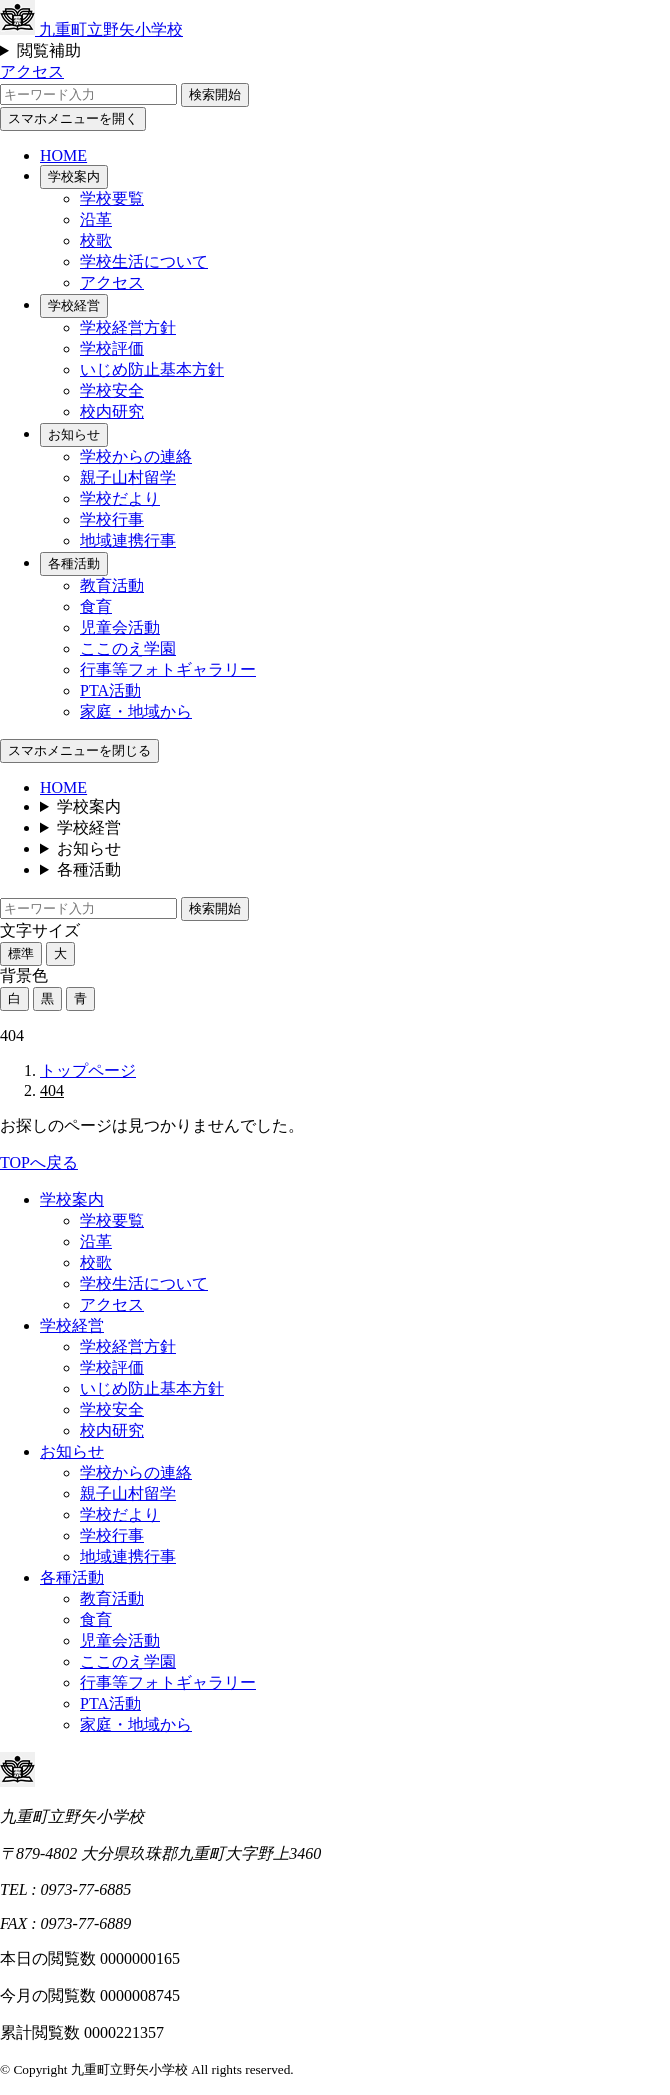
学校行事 (112, 519)
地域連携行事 (128, 540)
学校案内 (74, 176)
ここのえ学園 (128, 648)
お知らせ (74, 434)
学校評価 (112, 348)
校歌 (96, 240)
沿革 (96, 219)
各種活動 (74, 563)
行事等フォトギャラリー (168, 669)
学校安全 (112, 390)
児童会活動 (120, 627)
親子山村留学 (128, 477)
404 (52, 1090)
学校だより (120, 498)
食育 (96, 606)
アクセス (32, 71)
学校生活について (144, 261)
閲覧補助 (49, 50)
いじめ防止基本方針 (152, 369)
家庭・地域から (136, 711)
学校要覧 (112, 198)
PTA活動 (110, 690)
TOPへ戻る (39, 1162)
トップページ (88, 1070)
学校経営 (74, 305)
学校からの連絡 (136, 456)
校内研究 (112, 411)
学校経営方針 (128, 327)
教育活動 (112, 585)
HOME (63, 155)
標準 (21, 953)
